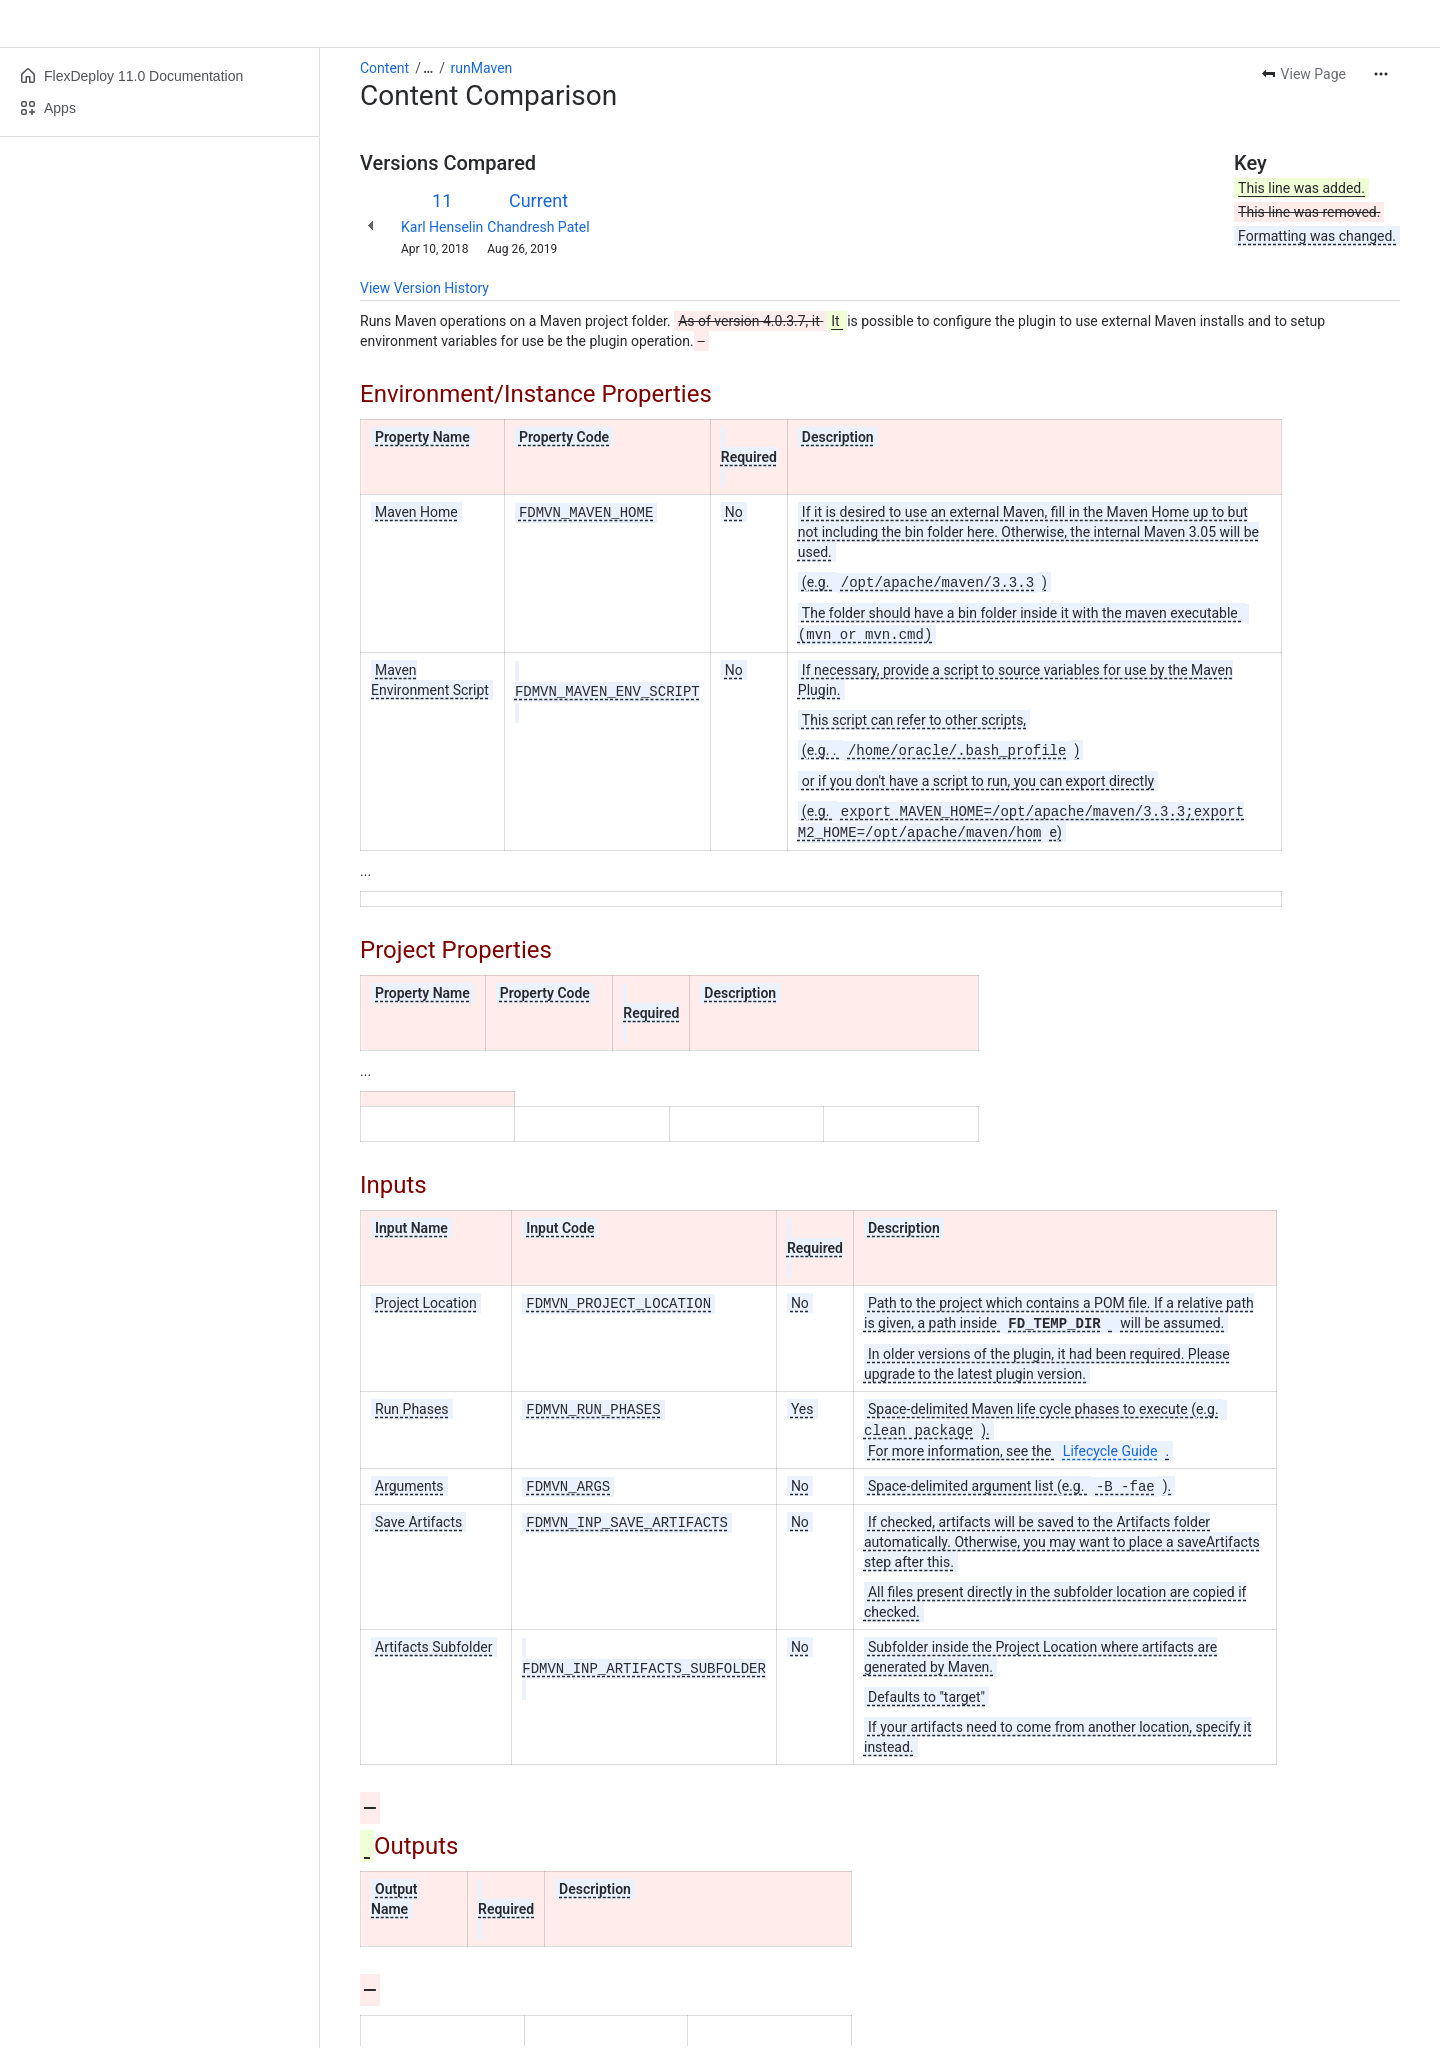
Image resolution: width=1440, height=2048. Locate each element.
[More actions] (1381, 74)
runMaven (482, 68)
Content (384, 68)
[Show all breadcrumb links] (428, 68)
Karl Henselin (442, 227)
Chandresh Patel (538, 227)
